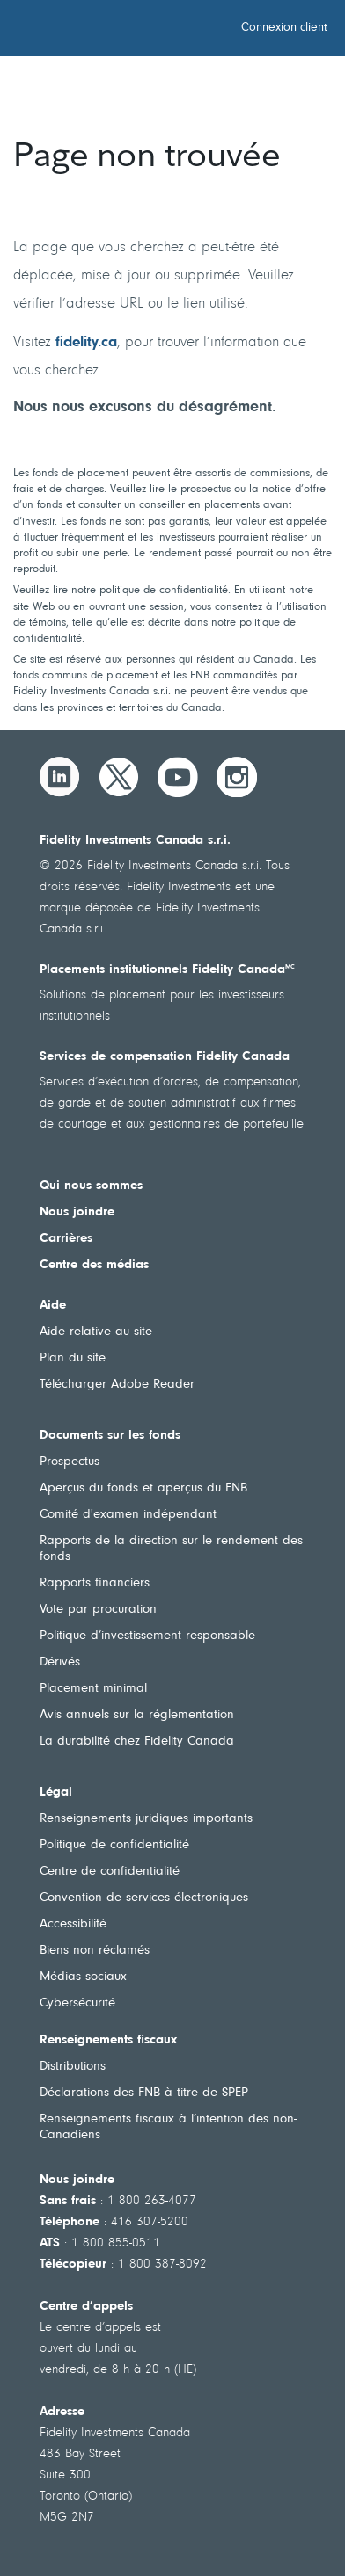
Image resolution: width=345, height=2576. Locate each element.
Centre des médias (94, 1265)
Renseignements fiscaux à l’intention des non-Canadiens (168, 2127)
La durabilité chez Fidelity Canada (137, 1741)
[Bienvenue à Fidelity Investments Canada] (112, 31)
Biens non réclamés (95, 1950)
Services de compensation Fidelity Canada (165, 1056)
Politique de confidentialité (114, 1845)
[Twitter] (119, 777)
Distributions (73, 2066)
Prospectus (69, 1462)
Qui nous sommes (91, 1186)
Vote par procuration (98, 1609)
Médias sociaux (83, 1977)
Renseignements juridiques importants (146, 1818)
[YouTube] (178, 777)
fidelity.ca (86, 342)
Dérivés (60, 1662)
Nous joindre (77, 1212)
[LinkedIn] (60, 777)
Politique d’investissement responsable (147, 1636)
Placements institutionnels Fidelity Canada (167, 969)
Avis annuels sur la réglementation (137, 1715)
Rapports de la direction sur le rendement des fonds (171, 1549)
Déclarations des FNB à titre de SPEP (144, 2093)
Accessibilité (73, 1924)
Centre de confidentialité (110, 1871)
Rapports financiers (95, 1583)
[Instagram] (237, 777)
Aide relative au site (96, 1332)
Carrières (66, 1238)
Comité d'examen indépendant (128, 1514)
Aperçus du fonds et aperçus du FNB (143, 1488)
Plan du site (73, 1358)
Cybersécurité (77, 2003)
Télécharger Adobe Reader (117, 1384)
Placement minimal (93, 1688)
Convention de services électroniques (144, 1898)
